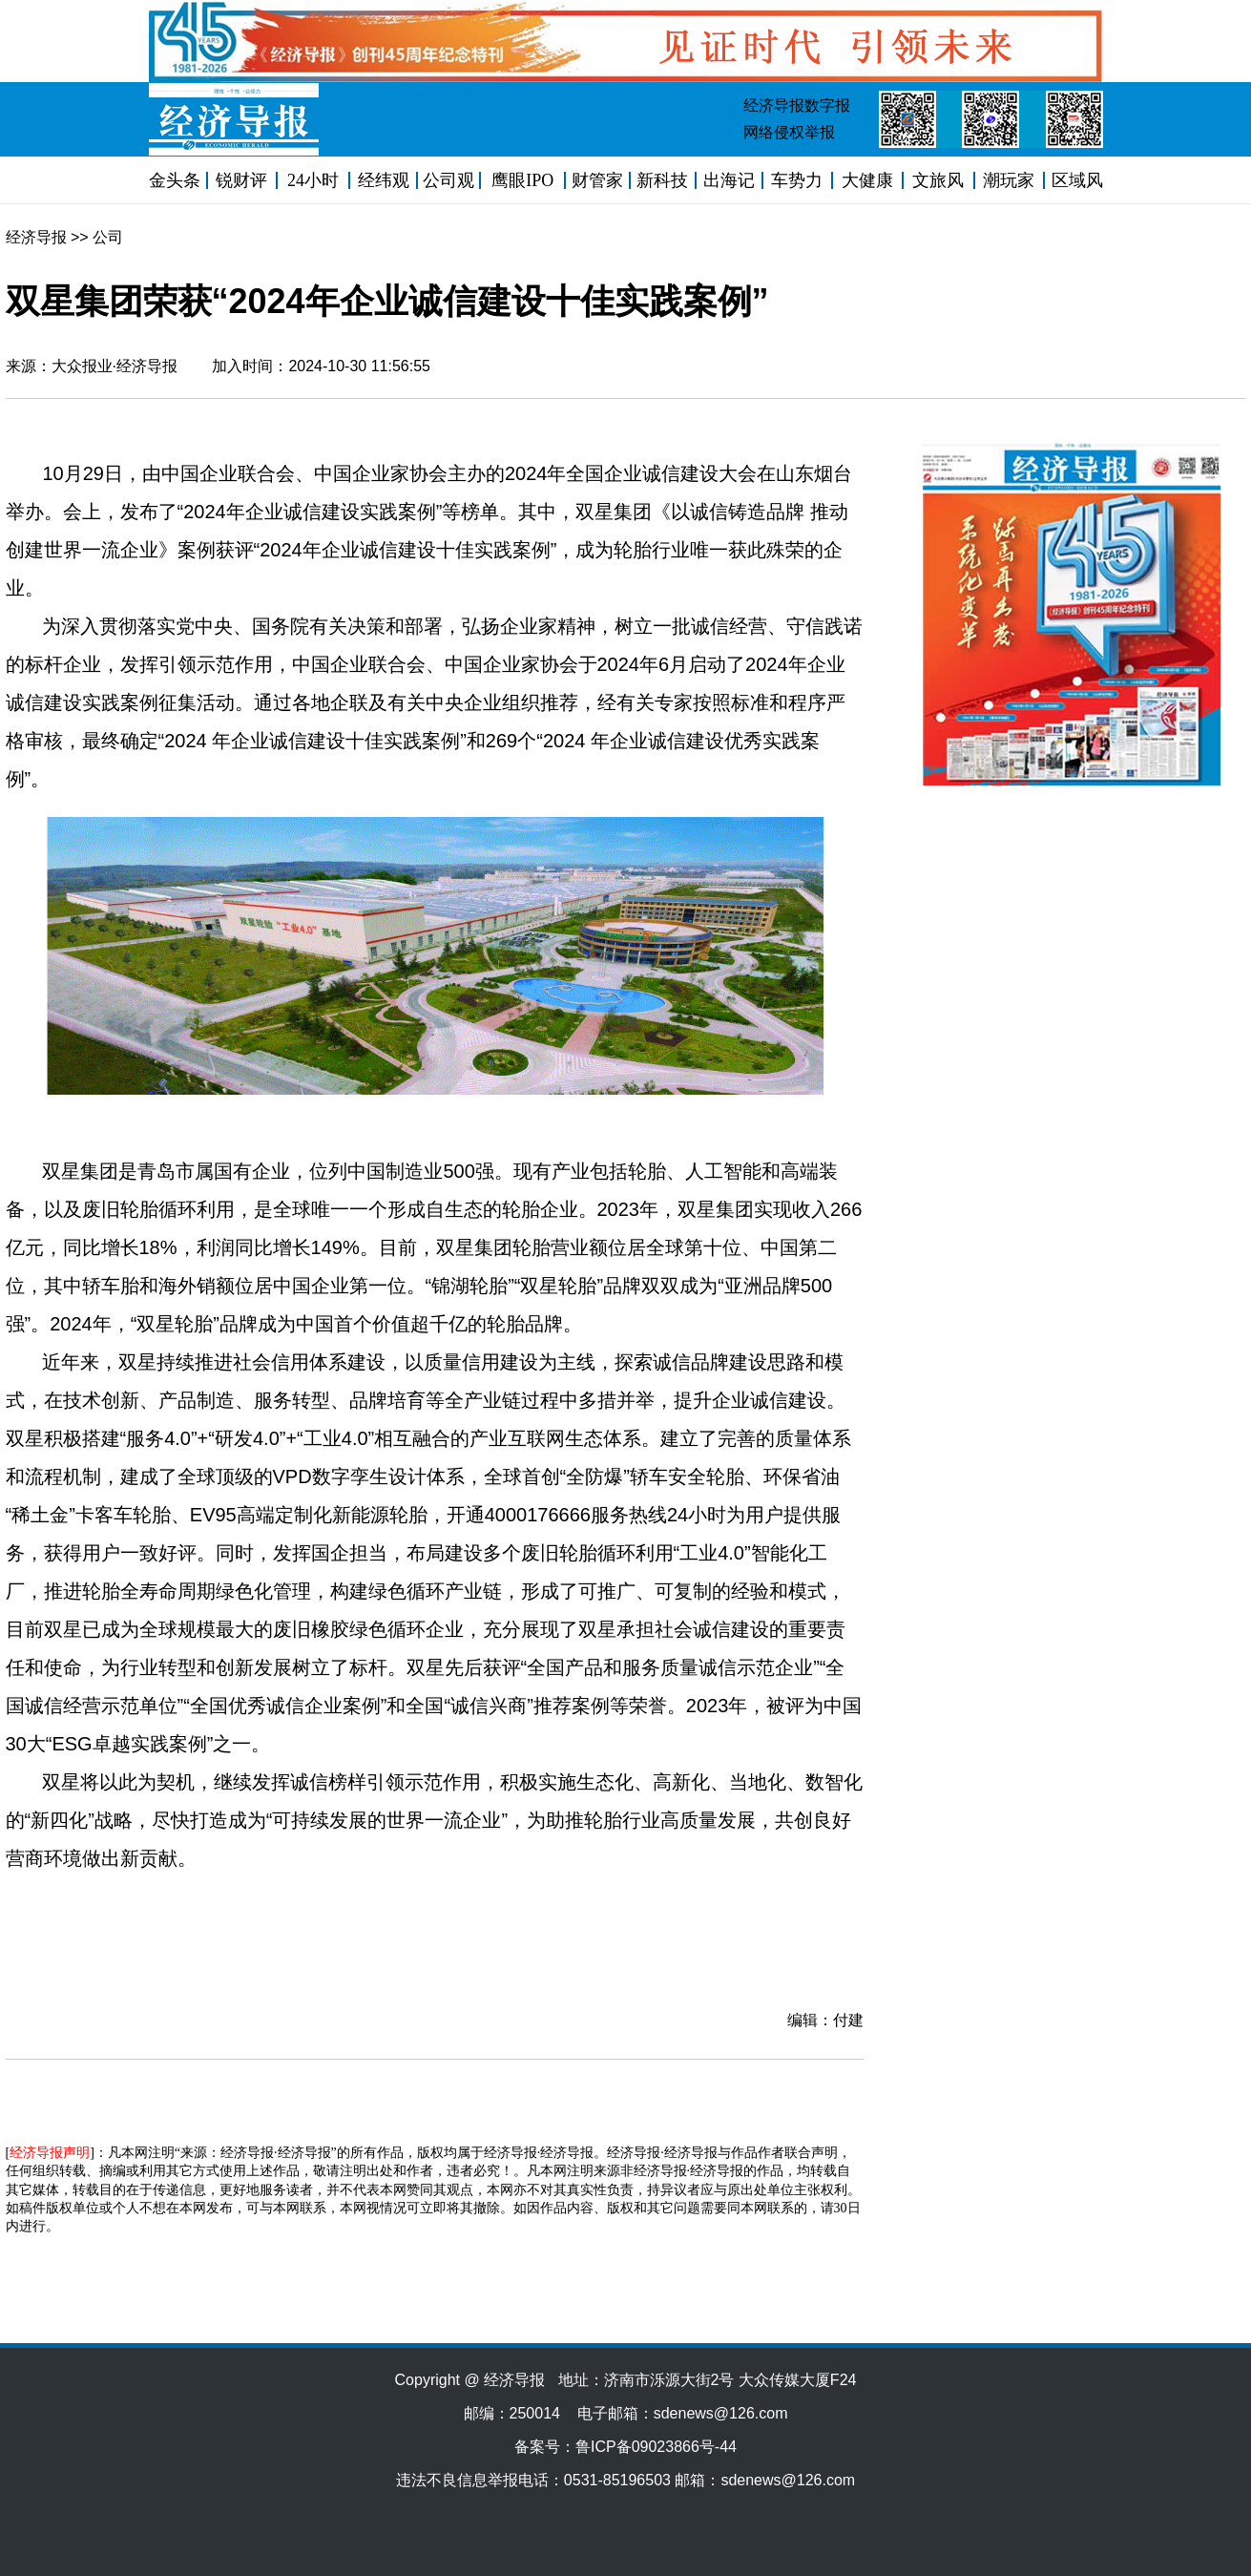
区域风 (1077, 180)
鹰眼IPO (522, 180)
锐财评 (241, 180)
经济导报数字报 (796, 105)
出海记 (729, 180)
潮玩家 (1008, 180)
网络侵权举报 (789, 132)
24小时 (313, 180)
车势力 (797, 180)
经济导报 (36, 237)
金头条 (174, 180)
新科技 (662, 180)
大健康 (867, 180)
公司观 (448, 180)
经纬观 (383, 180)
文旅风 (938, 180)
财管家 (597, 180)
